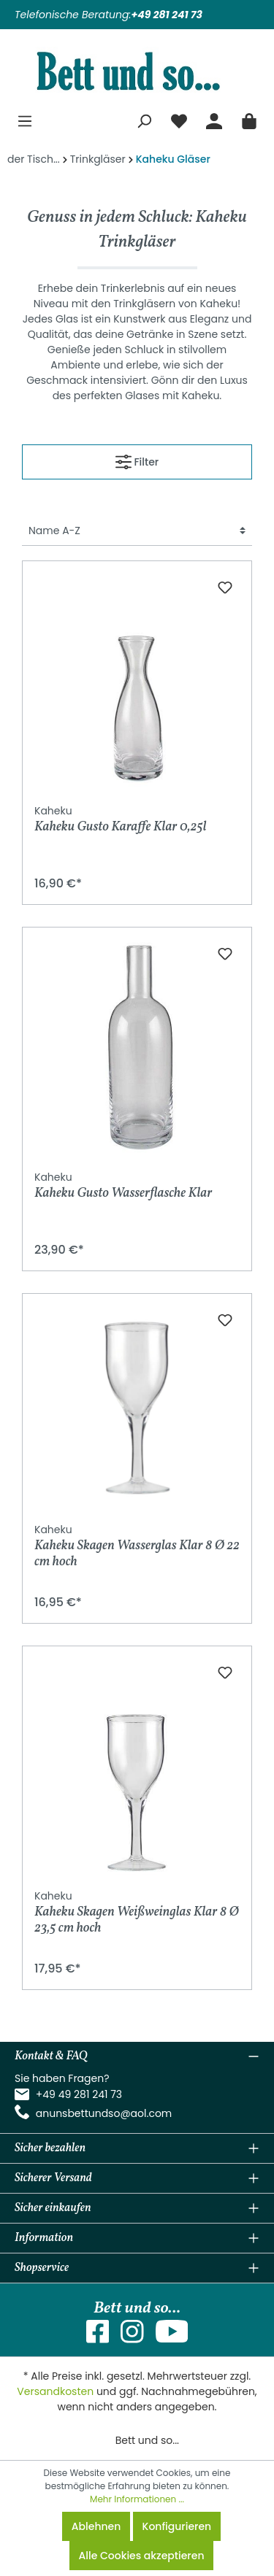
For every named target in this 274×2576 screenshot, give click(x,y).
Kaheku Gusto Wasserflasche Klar (123, 1186)
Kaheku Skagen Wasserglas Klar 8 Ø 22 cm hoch (137, 1546)
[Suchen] (143, 119)
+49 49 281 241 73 (79, 2094)
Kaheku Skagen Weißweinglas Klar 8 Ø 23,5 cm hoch (136, 1912)
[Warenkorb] (249, 119)
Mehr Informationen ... (137, 2499)
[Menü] (24, 119)
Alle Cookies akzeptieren (142, 2555)
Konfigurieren (177, 2526)
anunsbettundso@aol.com (104, 2113)
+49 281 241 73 (166, 14)
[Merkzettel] (179, 119)
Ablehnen (96, 2526)
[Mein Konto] (214, 119)
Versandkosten (55, 2391)
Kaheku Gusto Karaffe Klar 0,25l (120, 819)
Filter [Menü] (137, 459)
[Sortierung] (137, 531)
